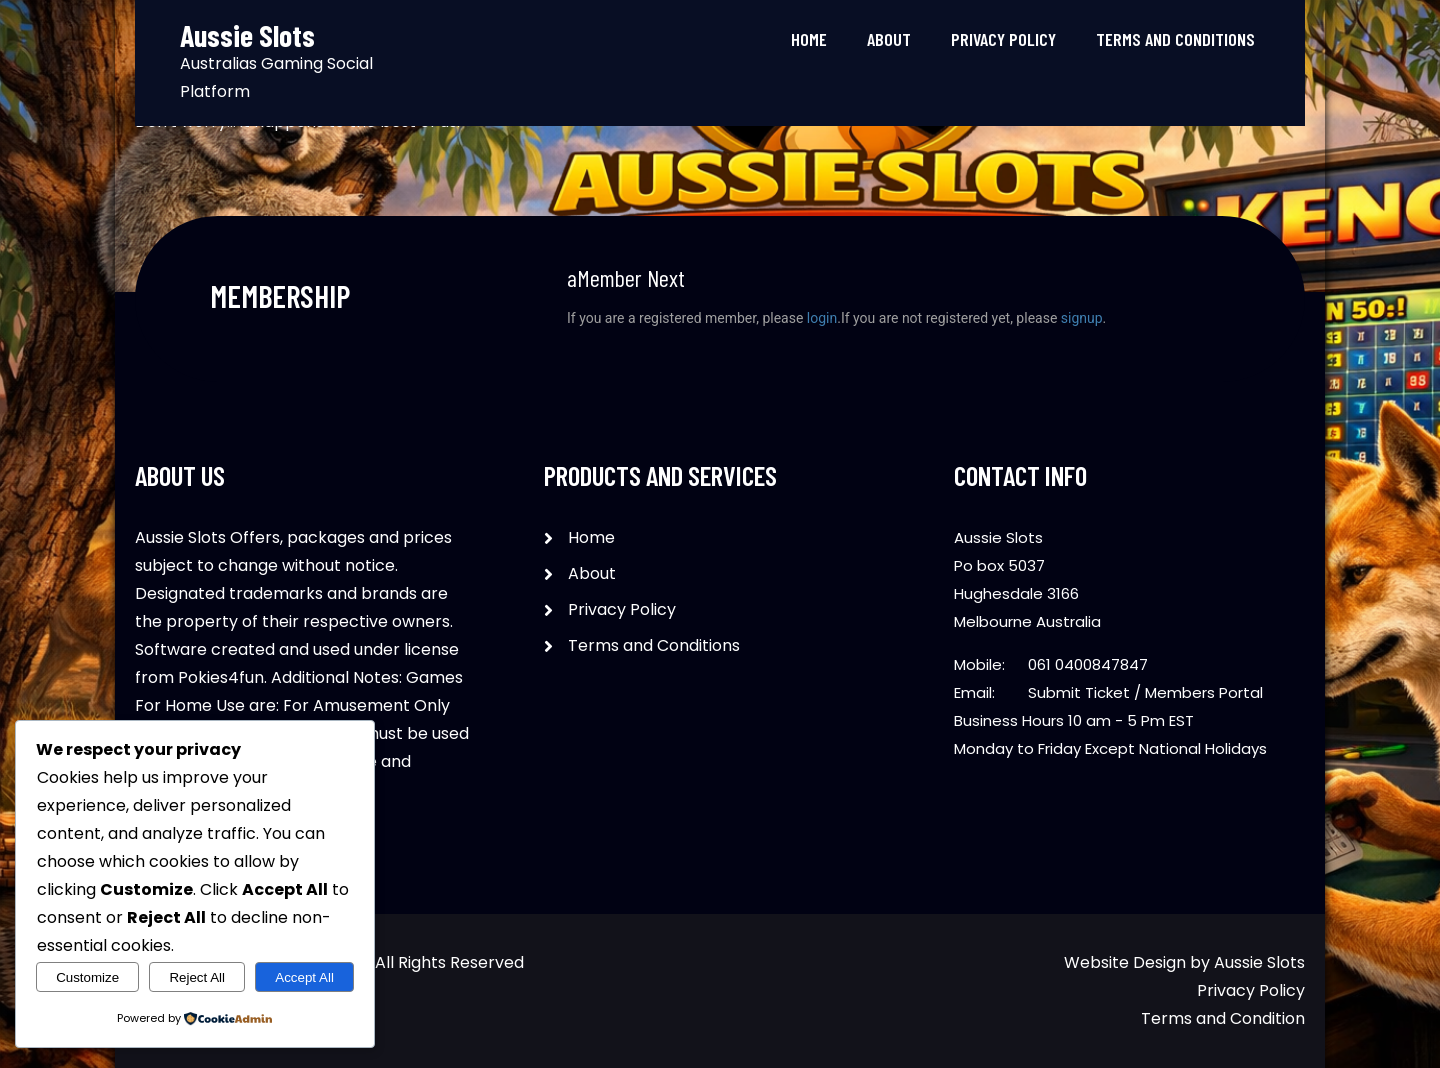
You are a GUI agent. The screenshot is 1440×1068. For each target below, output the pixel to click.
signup (1082, 318)
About (889, 39)
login (822, 318)
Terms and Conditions (1175, 39)
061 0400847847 (1088, 664)
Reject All (197, 977)
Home (809, 39)
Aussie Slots (1259, 962)
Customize (87, 977)
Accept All (304, 977)
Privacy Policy (1003, 39)
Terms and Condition (1223, 1018)
